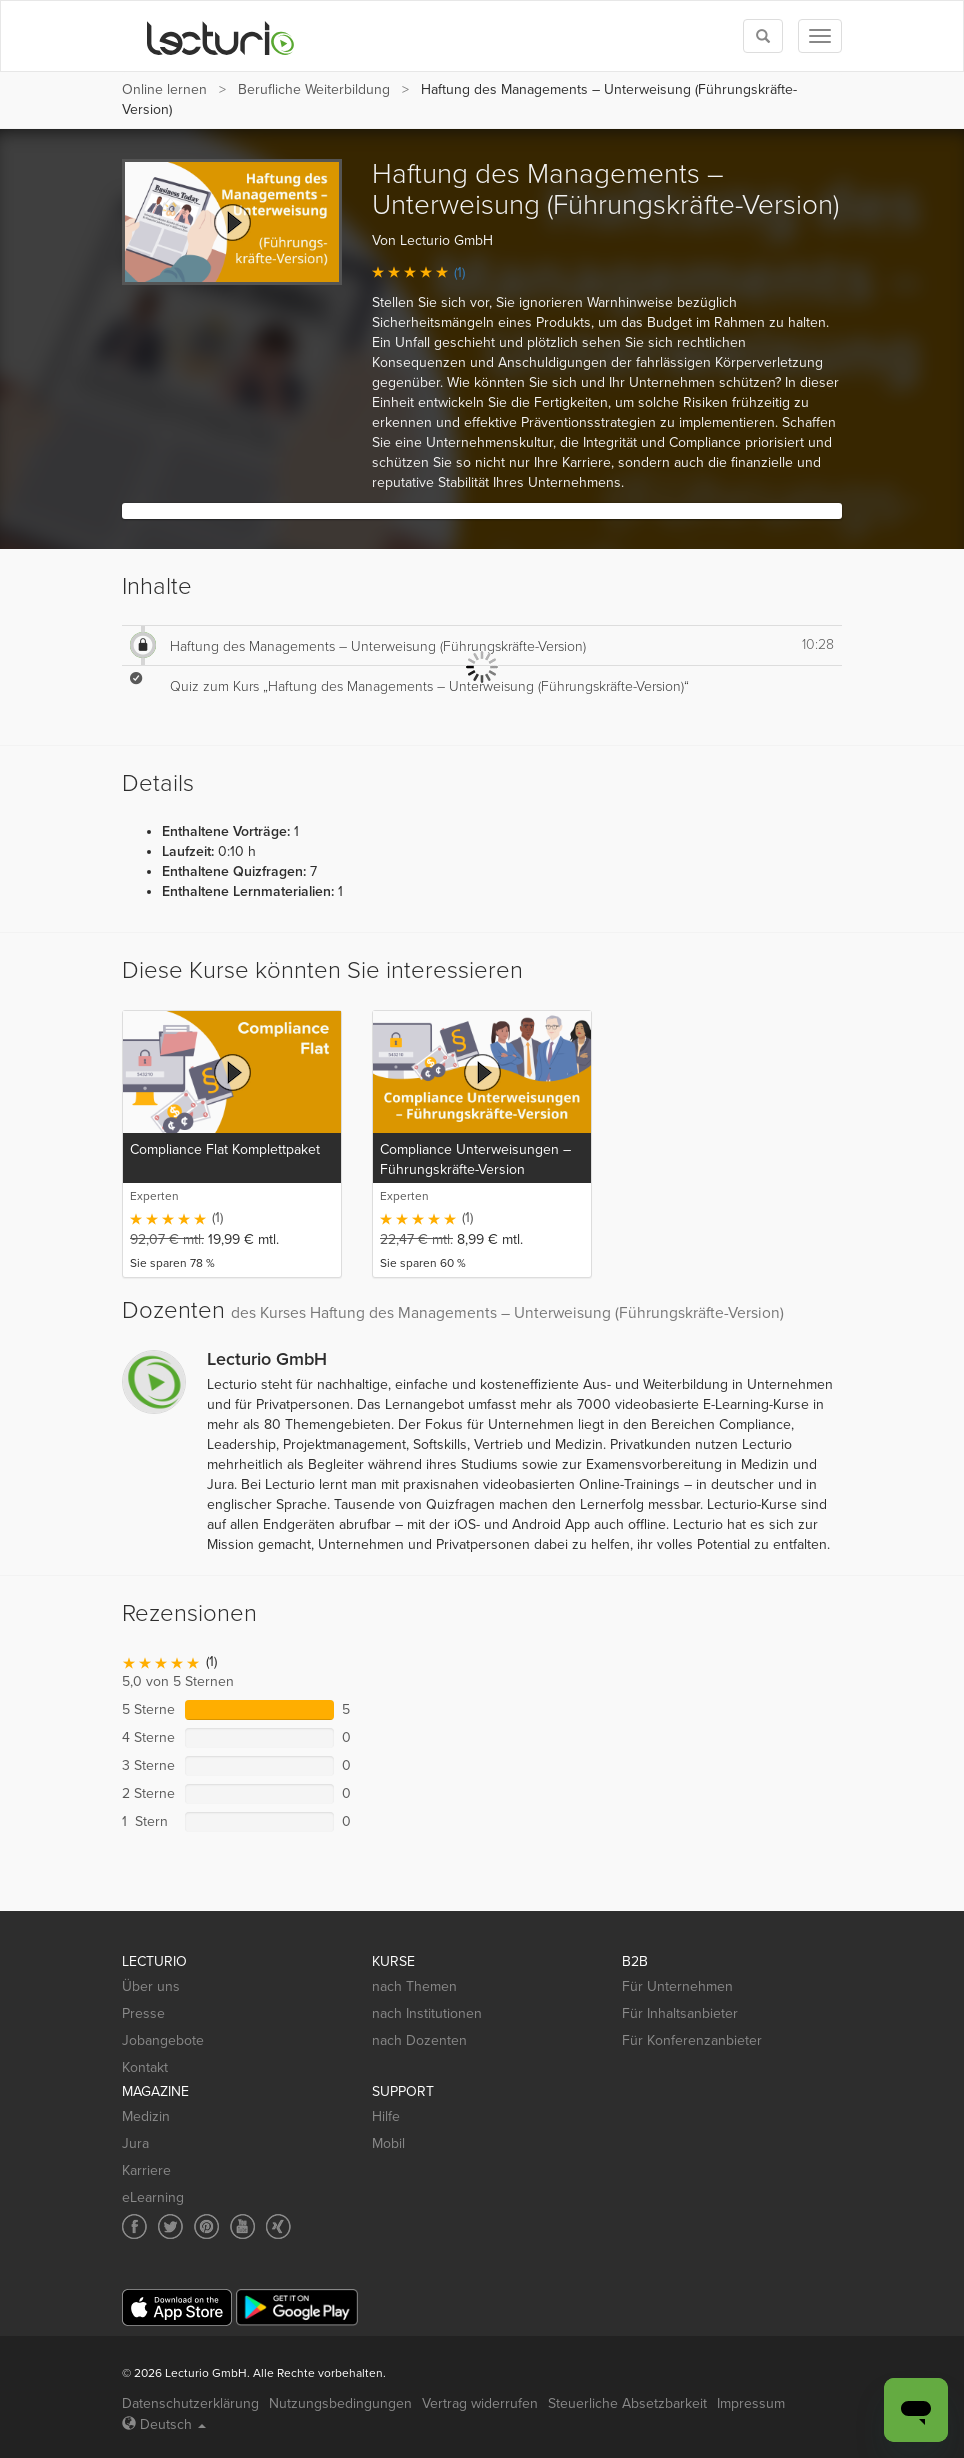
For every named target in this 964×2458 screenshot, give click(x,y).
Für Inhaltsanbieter (680, 2013)
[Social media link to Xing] (278, 2226)
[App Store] (177, 2307)
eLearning (153, 2197)
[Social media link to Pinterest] (206, 2226)
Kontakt (145, 2067)
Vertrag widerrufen (480, 2403)
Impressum (751, 2403)
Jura (135, 2143)
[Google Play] (297, 2307)
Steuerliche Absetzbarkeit (627, 2403)
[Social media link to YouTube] (242, 2226)
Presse (143, 2013)
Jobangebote (163, 2040)
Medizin (146, 2116)
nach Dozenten (419, 2040)
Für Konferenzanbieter (692, 2040)
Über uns (151, 1986)
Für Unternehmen (677, 1986)
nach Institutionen (427, 2013)
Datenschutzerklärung (190, 2403)
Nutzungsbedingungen (340, 2403)
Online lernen (164, 89)
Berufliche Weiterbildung (314, 89)
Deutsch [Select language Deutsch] (164, 2424)
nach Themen (414, 1986)
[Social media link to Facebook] (134, 2226)
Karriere (146, 2170)
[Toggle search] (763, 36)
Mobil (388, 2143)
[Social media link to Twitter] (170, 2226)
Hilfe (386, 2116)
